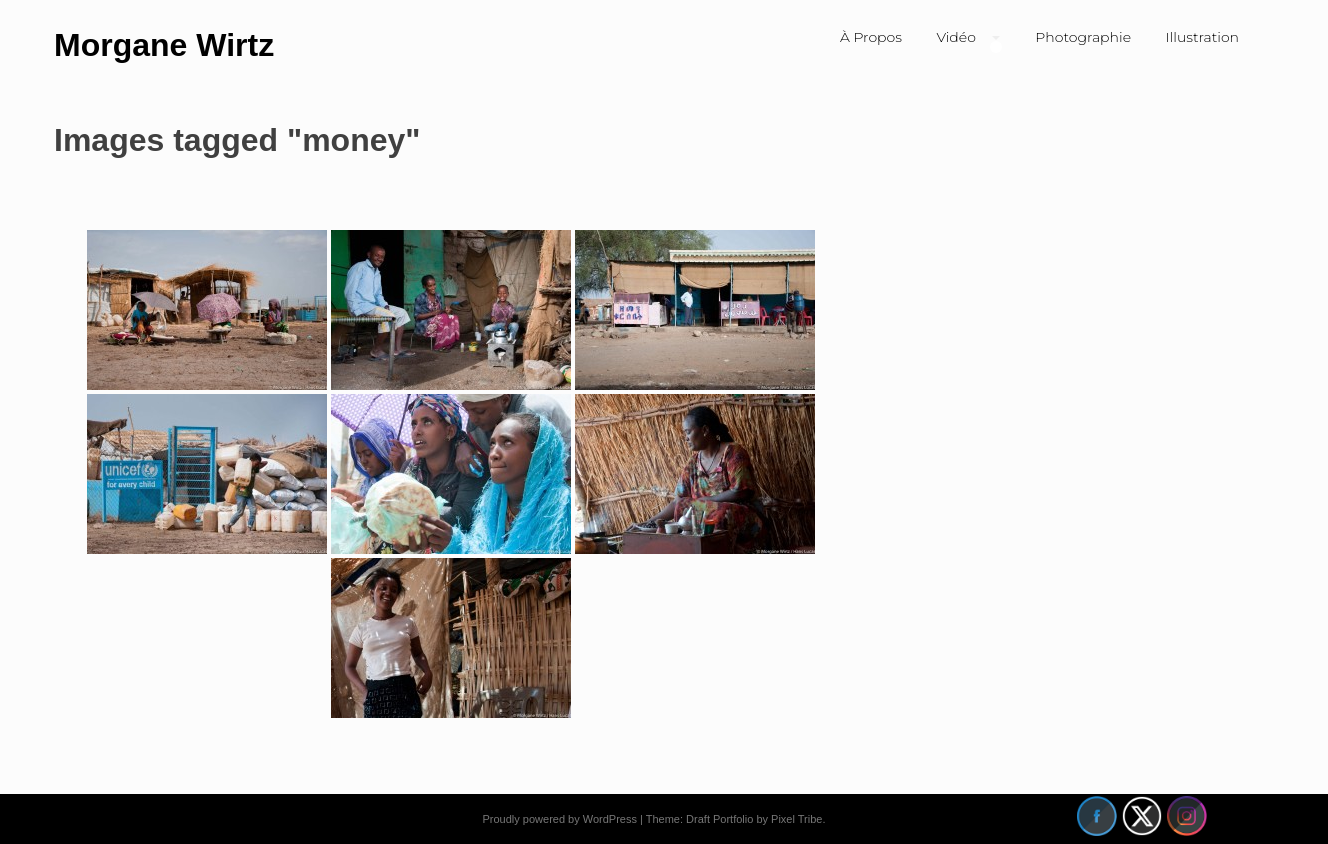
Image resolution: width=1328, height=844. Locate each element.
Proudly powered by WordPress (559, 819)
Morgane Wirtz (164, 45)
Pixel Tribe (796, 819)
